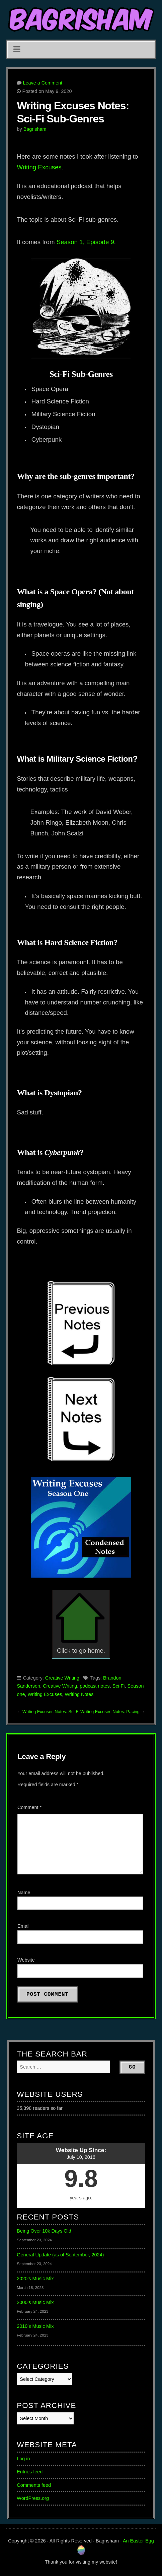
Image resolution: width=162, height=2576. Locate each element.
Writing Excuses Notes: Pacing (110, 1711)
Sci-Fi (118, 1686)
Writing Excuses (39, 167)
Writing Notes (79, 1694)
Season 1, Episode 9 (85, 241)
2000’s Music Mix (35, 2302)
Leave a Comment (42, 83)
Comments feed (34, 2485)
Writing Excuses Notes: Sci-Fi (50, 1711)
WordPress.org (33, 2498)
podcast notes (95, 1686)
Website (26, 1960)
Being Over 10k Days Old (44, 2231)
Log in (23, 2458)
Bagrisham (35, 129)
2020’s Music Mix (35, 2278)
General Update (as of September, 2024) (60, 2254)
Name (23, 1892)
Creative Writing (62, 1678)
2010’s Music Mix (35, 2326)
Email (23, 1926)
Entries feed (30, 2471)
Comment (29, 1807)
